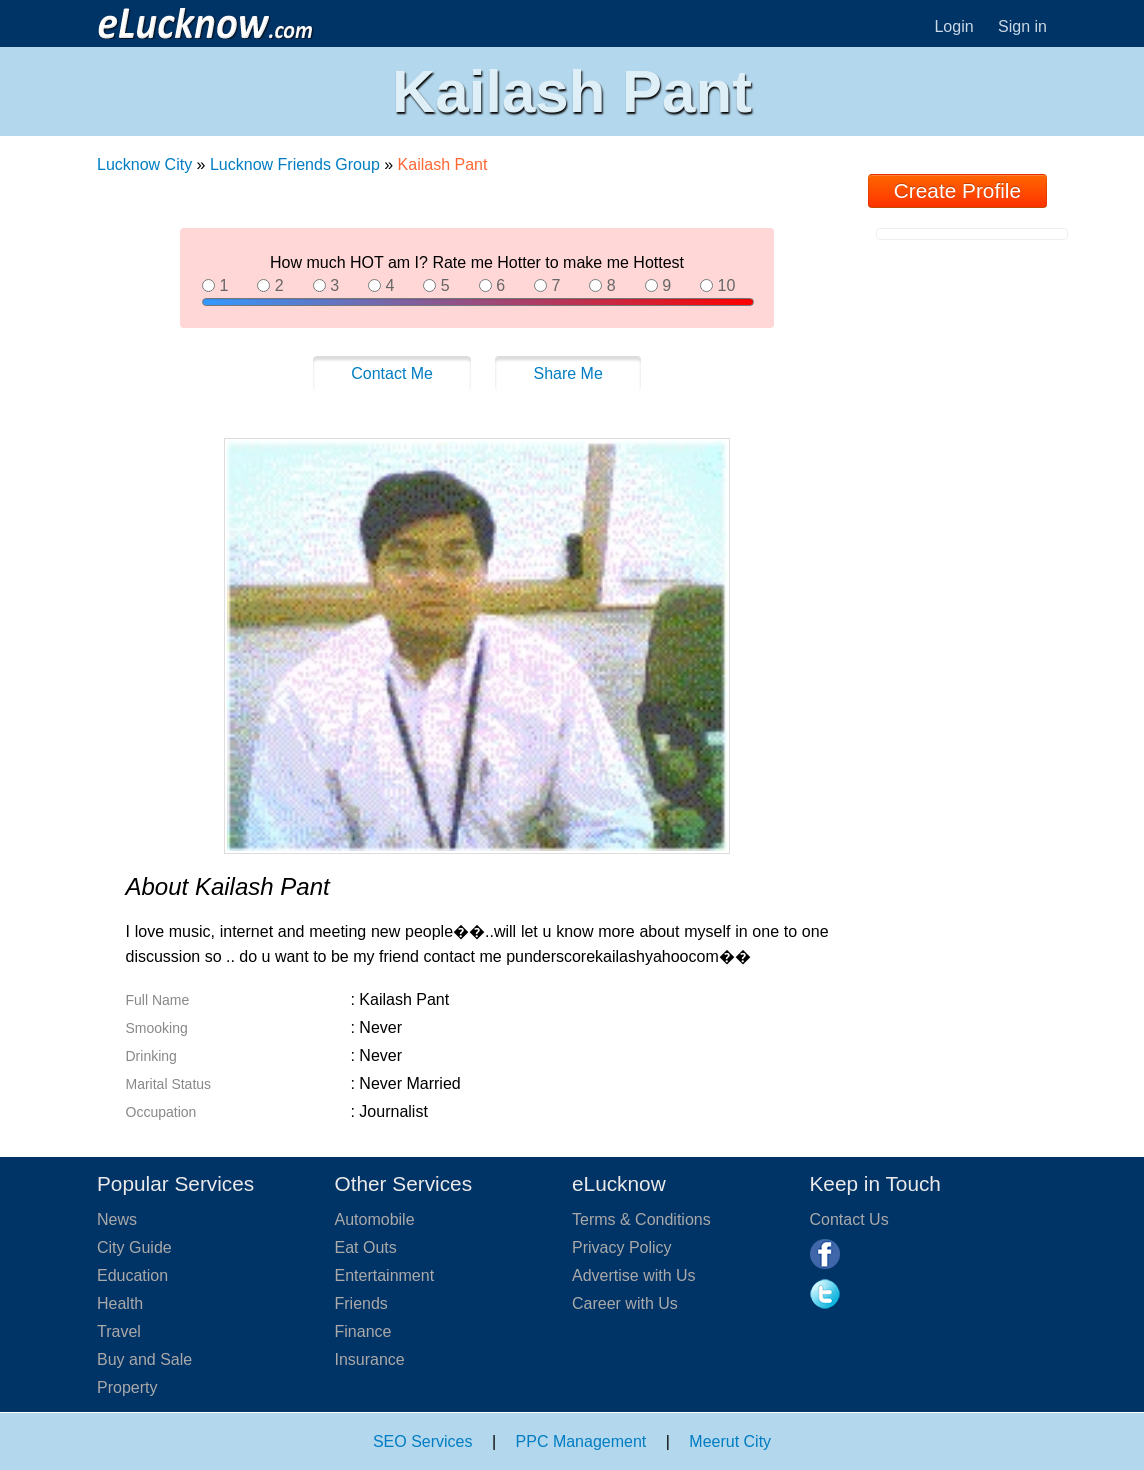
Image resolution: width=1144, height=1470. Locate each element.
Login (953, 26)
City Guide (134, 1247)
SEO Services (423, 1441)
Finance (363, 1331)
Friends (361, 1303)
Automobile (375, 1219)
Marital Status (169, 1084)
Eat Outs (366, 1247)
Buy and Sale (144, 1359)
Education (132, 1275)
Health (120, 1303)
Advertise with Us (634, 1275)
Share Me (567, 373)
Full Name (158, 1000)
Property (127, 1387)
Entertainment (385, 1275)
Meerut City (730, 1441)
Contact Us (849, 1219)
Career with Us (625, 1303)
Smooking (157, 1028)
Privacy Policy (622, 1247)
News (117, 1219)
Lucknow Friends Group (295, 164)
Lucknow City (147, 164)
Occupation (161, 1112)
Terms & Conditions (641, 1219)
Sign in (1022, 26)
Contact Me (392, 373)
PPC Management (581, 1441)
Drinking (151, 1056)
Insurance (370, 1359)
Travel (119, 1331)
